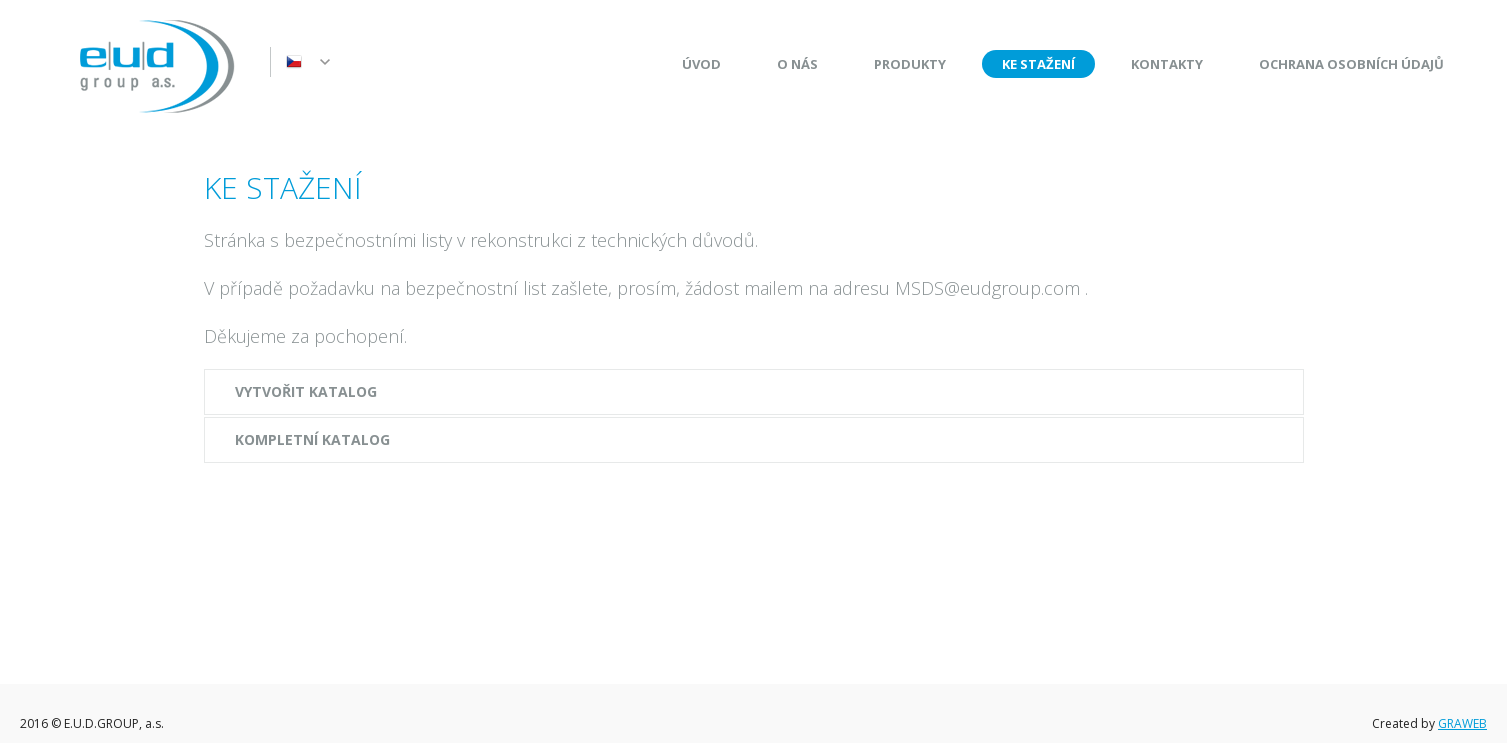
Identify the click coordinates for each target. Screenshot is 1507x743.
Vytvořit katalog (306, 391)
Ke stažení (1038, 64)
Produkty (910, 64)
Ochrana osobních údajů (1351, 64)
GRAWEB (1462, 723)
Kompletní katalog (312, 439)
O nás (797, 64)
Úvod (701, 64)
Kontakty (1167, 64)
